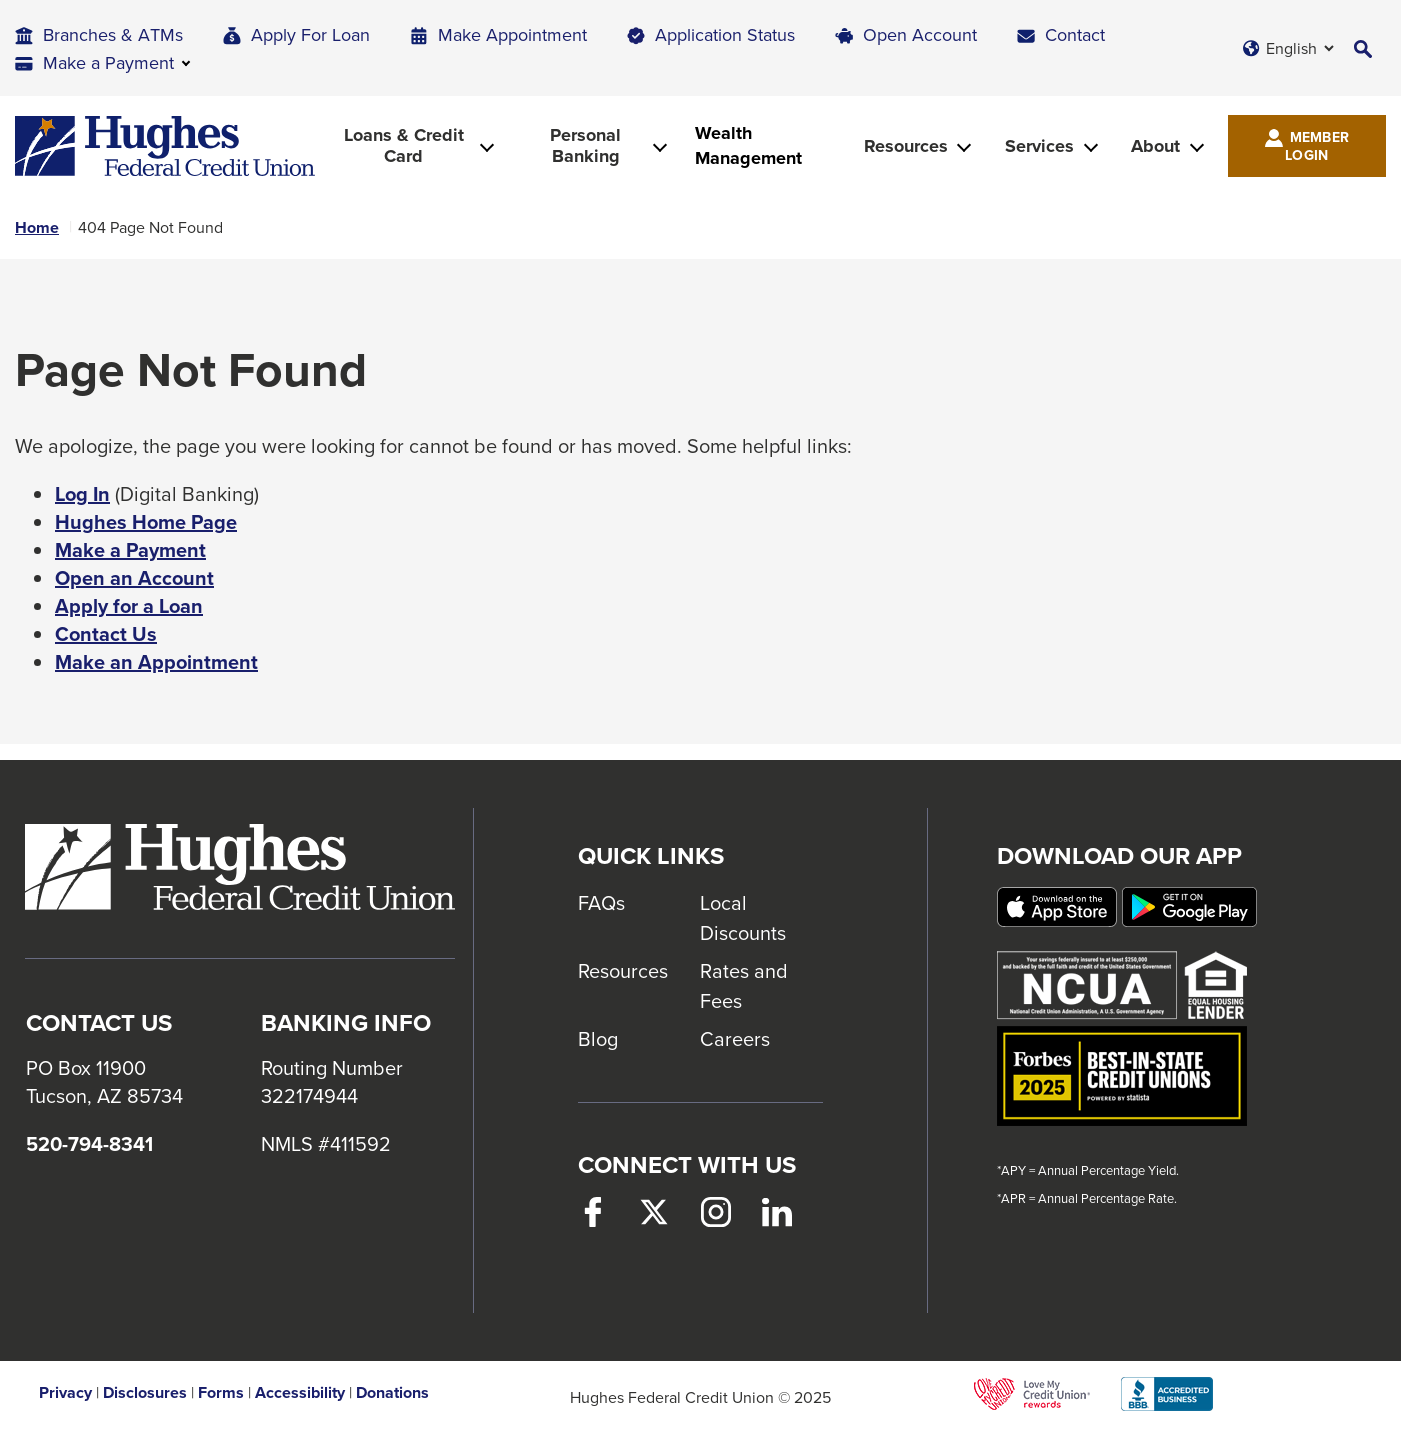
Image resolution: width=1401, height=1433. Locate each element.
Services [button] (1039, 146)
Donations (392, 1393)
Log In (82, 494)
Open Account (920, 34)
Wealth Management (748, 146)
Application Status (725, 34)
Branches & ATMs (113, 34)
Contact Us (106, 634)
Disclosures (145, 1393)
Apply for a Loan (129, 606)
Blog (598, 1038)
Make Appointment (512, 34)
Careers (735, 1038)
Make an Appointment (156, 662)
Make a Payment (130, 550)
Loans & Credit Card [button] (404, 145)
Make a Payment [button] (108, 62)
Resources (623, 970)
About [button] (1155, 146)
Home (37, 228)
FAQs (601, 902)
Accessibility (300, 1393)
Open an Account (134, 578)
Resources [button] (906, 146)
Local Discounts (743, 917)
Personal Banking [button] (585, 145)
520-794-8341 (89, 1144)
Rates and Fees (744, 985)
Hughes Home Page (146, 522)
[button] (1363, 48)
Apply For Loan (310, 34)
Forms (221, 1393)
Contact (1075, 34)
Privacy (65, 1393)
